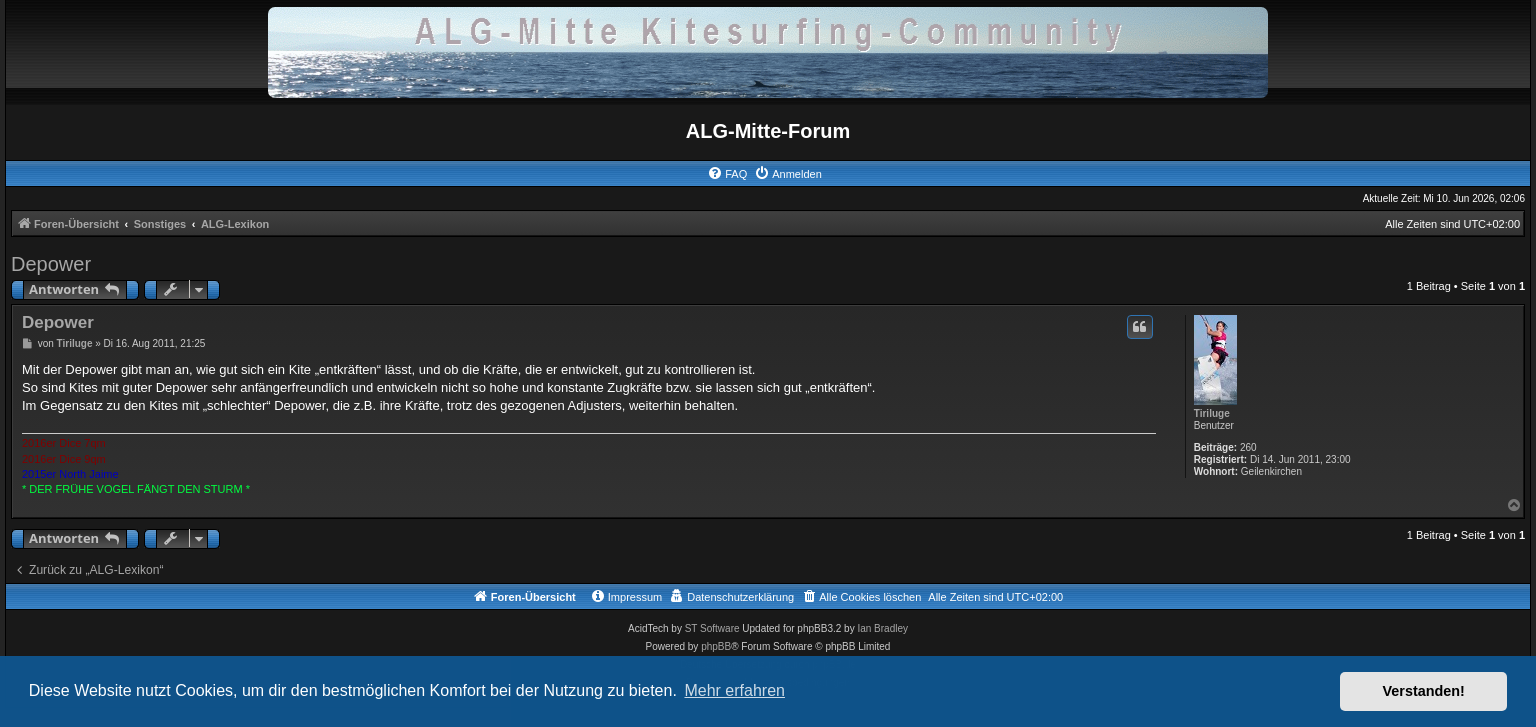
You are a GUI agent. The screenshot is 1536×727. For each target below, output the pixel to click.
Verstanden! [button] (1424, 691)
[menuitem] (727, 174)
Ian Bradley (882, 628)
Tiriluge (1212, 413)
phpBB (716, 646)
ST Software (712, 628)
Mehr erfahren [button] (734, 690)
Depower (51, 264)
